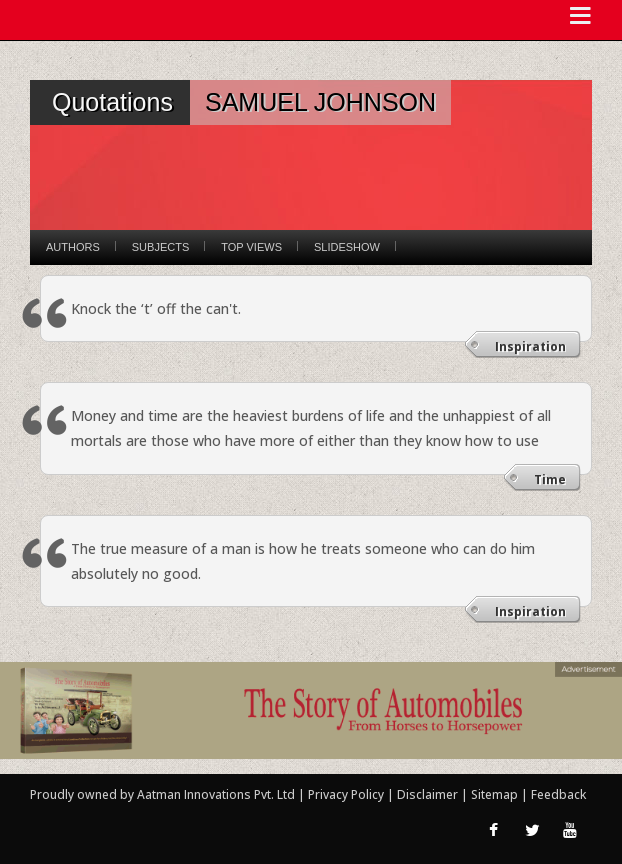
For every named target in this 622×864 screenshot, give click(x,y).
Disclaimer (427, 794)
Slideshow (347, 247)
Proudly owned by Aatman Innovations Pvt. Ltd (162, 794)
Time (550, 479)
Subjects (160, 247)
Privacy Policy (347, 794)
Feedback (558, 794)
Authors (73, 247)
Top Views (251, 247)
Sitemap (496, 794)
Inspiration (530, 346)
